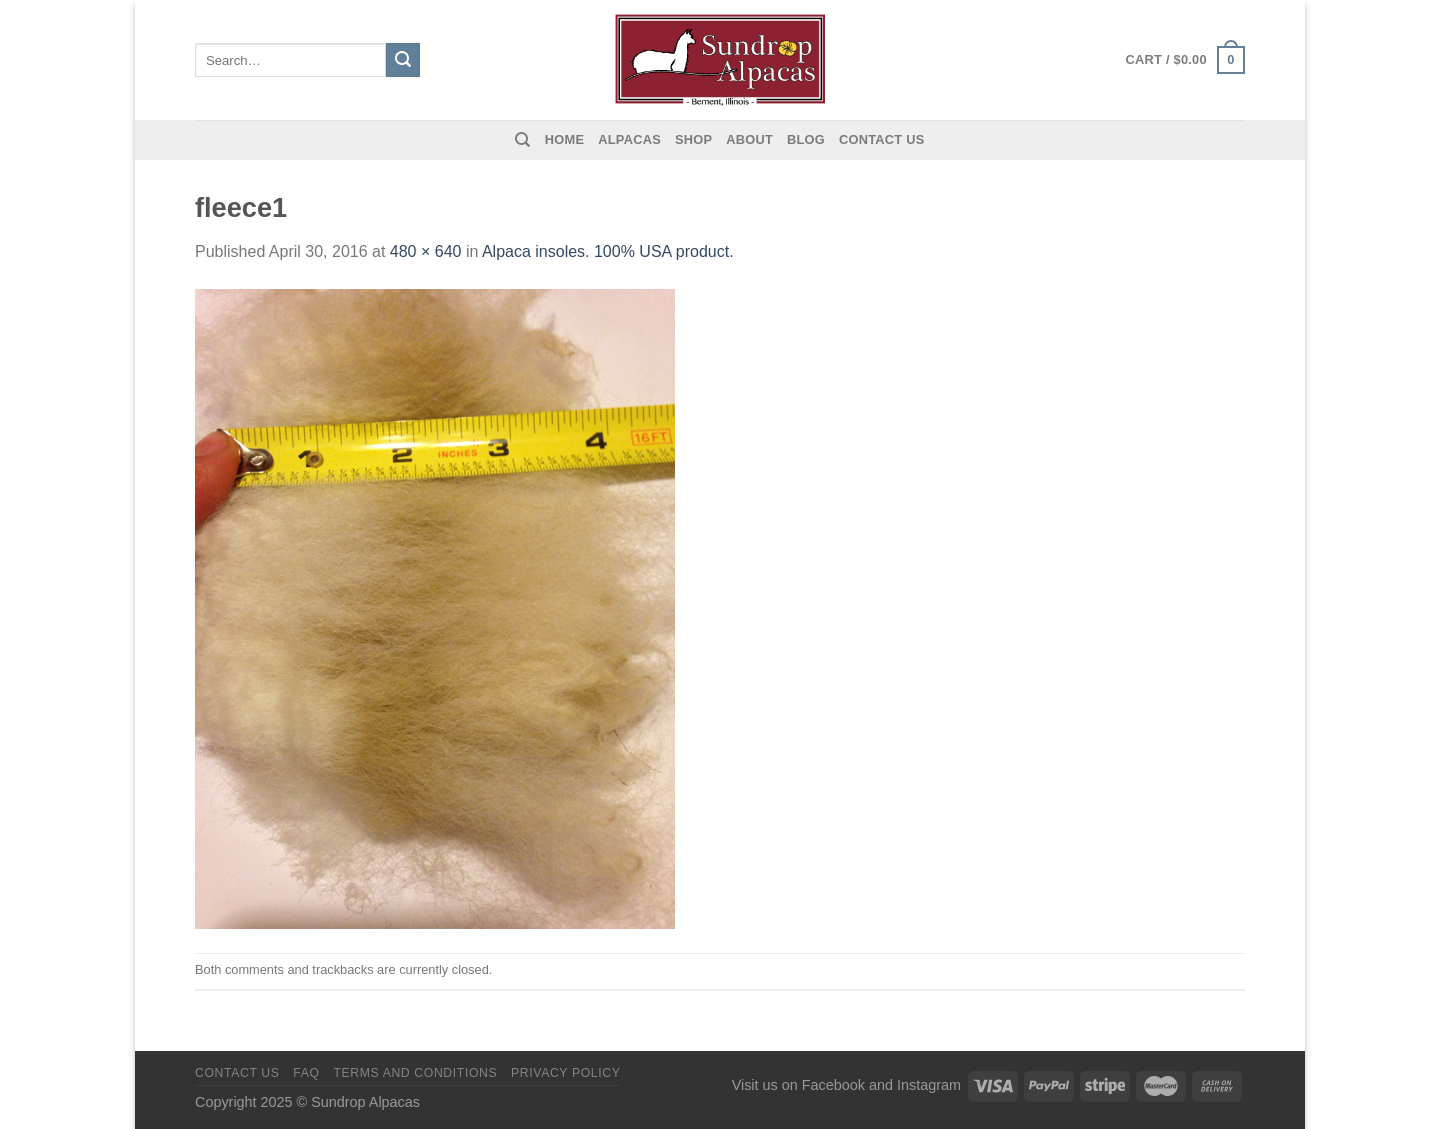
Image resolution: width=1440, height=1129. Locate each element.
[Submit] (403, 60)
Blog (806, 139)
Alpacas (629, 139)
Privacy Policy (565, 1073)
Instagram (929, 1085)
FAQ (306, 1073)
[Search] (522, 140)
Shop (693, 139)
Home (564, 139)
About (749, 139)
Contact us (882, 139)
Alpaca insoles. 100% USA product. (608, 251)
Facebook (833, 1085)
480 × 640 (426, 251)
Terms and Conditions (415, 1073)
